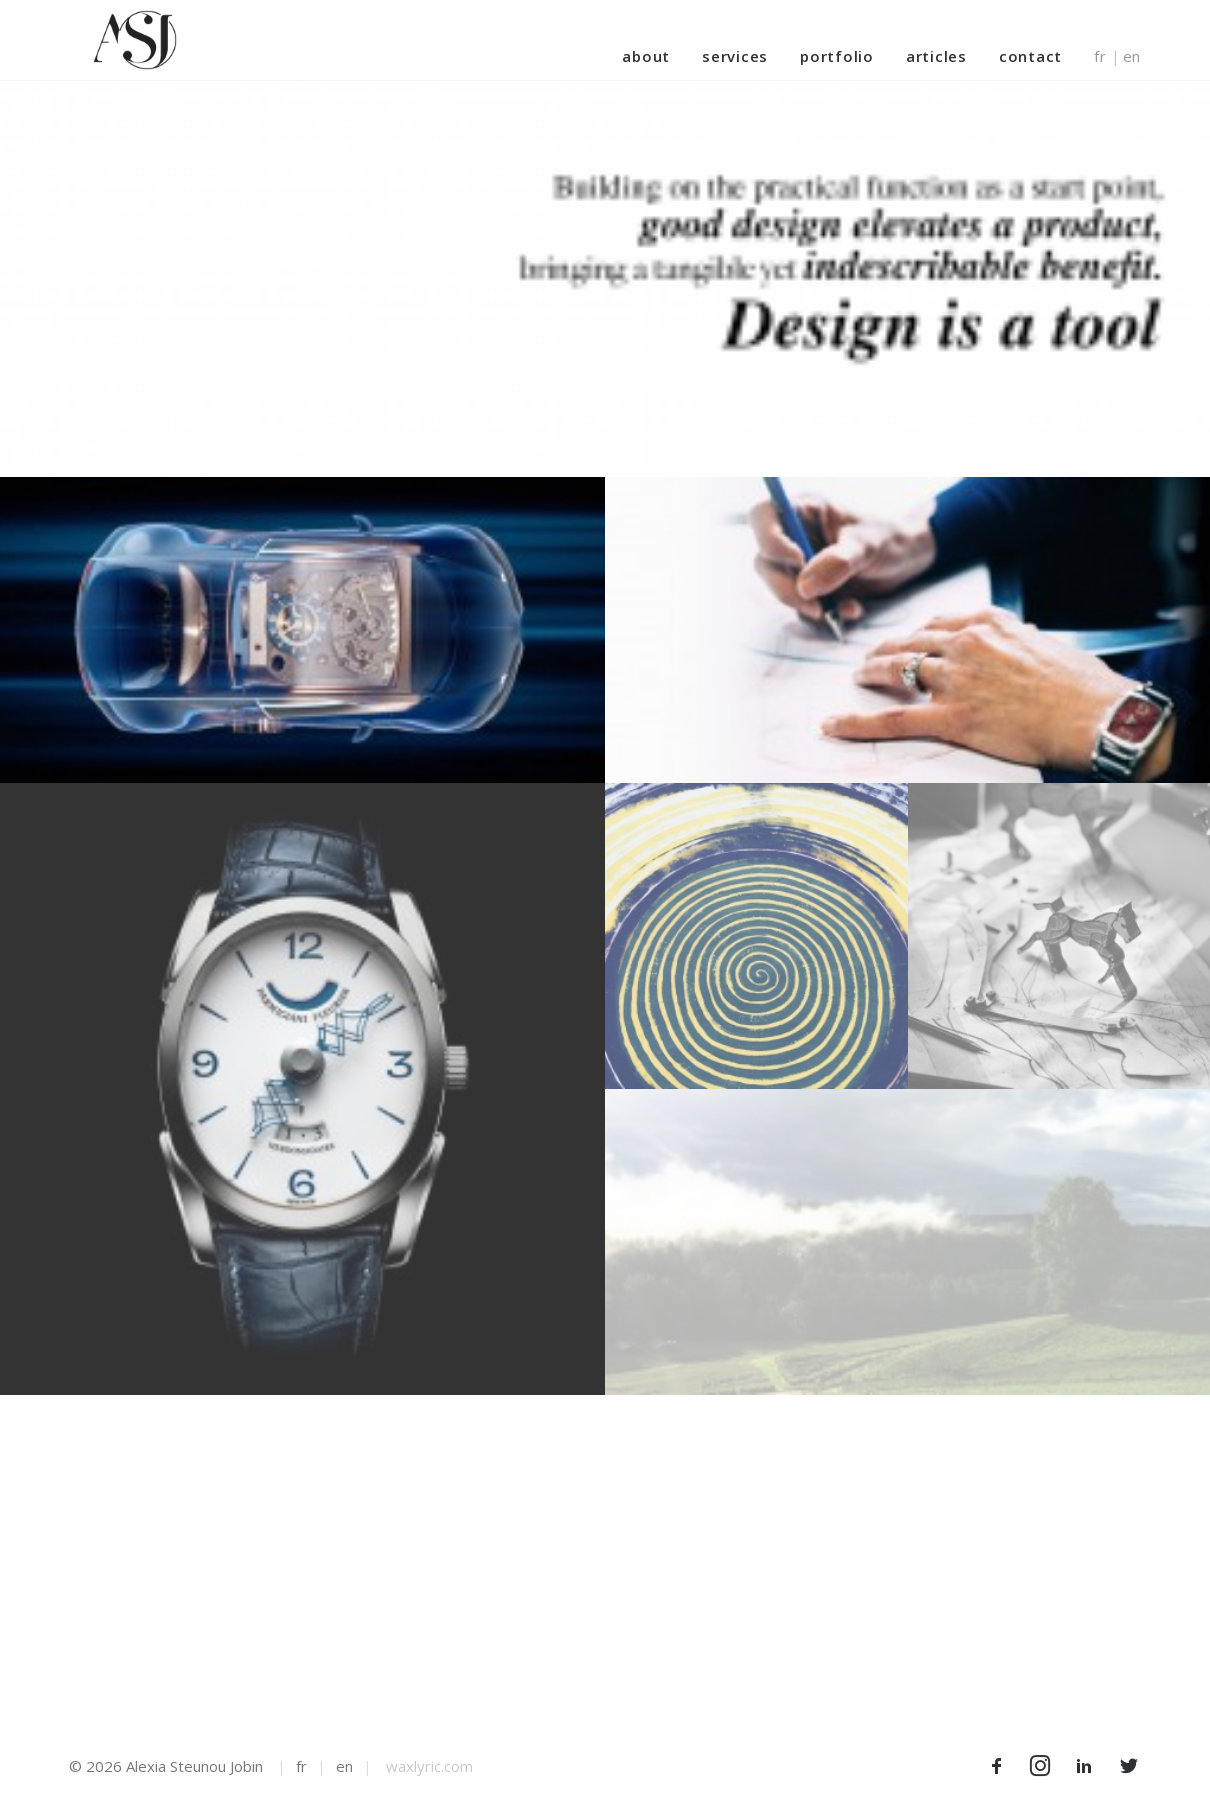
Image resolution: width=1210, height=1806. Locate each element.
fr (1100, 56)
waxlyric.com (429, 1766)
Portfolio (837, 56)
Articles (936, 56)
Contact (1030, 56)
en (1132, 56)
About (646, 56)
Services (735, 56)
